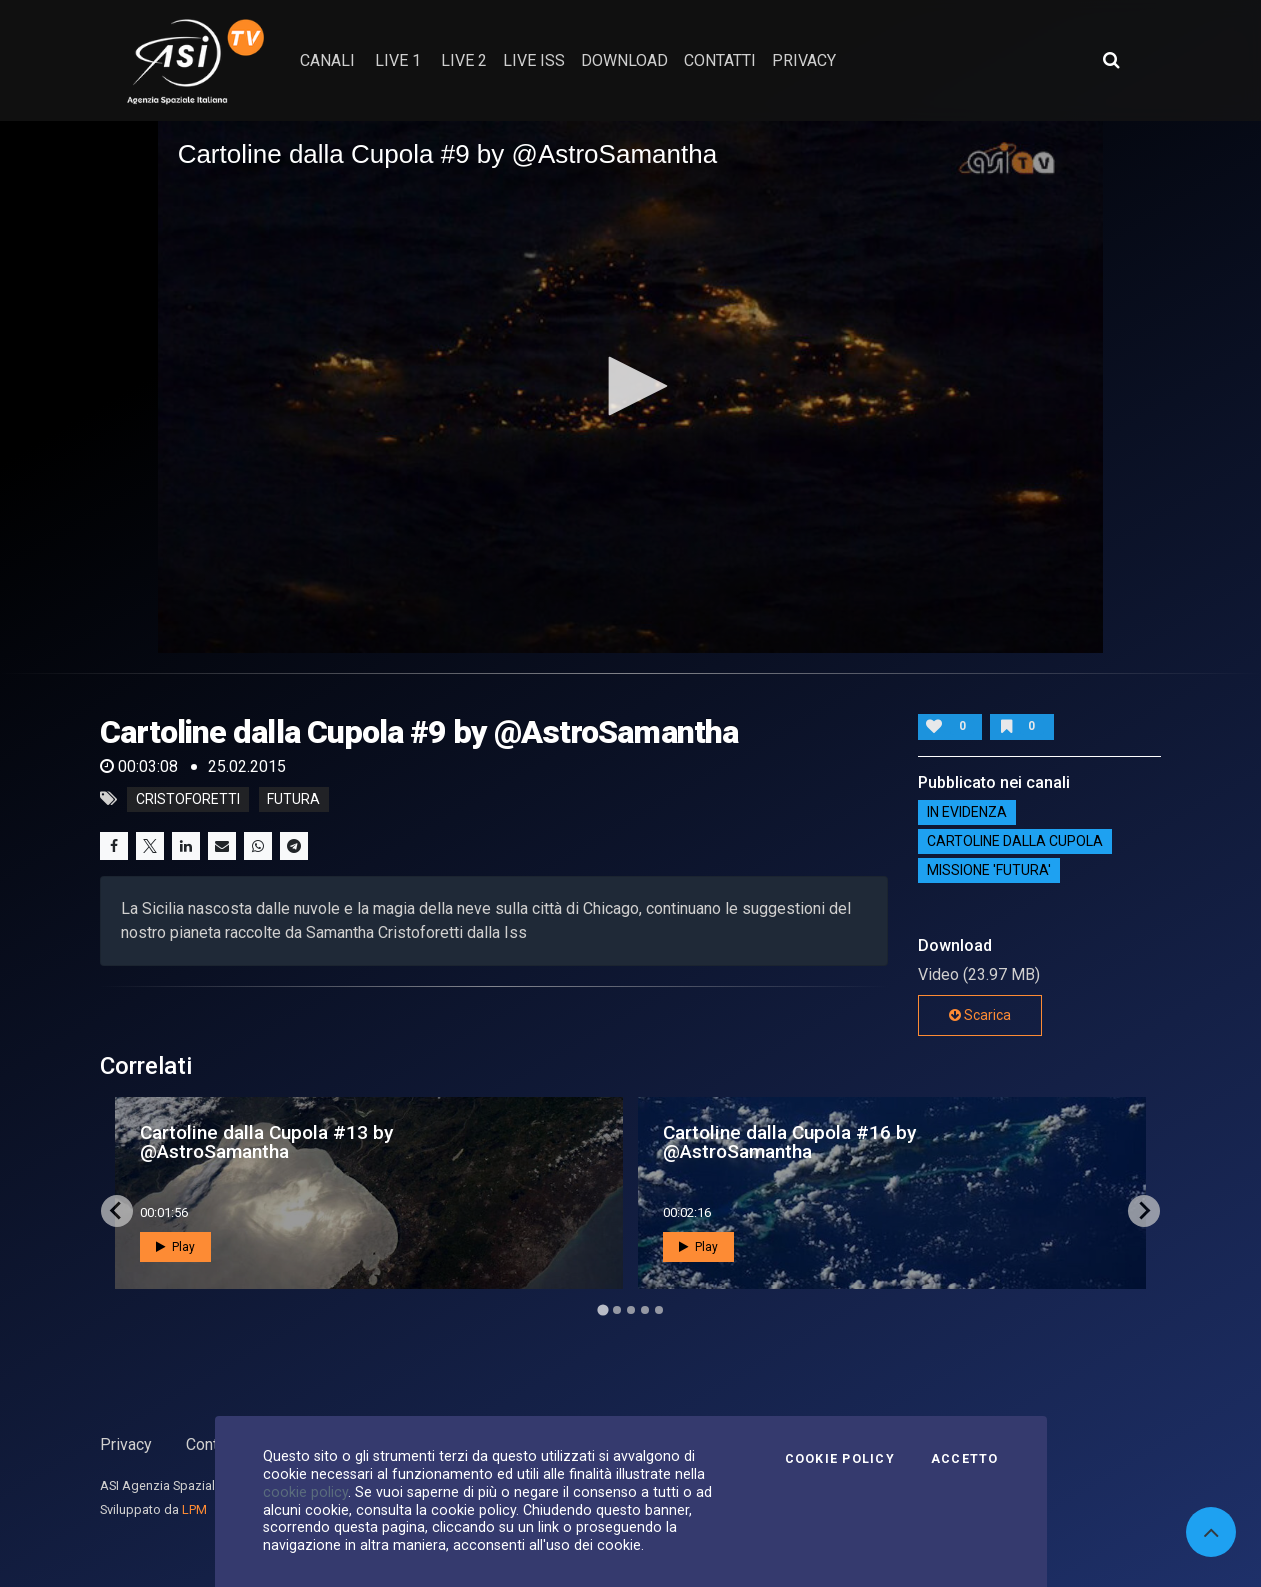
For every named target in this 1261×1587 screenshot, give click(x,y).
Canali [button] (327, 60)
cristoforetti (188, 799)
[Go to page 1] (602, 1309)
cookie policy (305, 1492)
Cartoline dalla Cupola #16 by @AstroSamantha (789, 1142)
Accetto (965, 1459)
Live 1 (398, 60)
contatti (720, 60)
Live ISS (534, 60)
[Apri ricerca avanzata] (1111, 60)
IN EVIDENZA (967, 813)
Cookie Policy (840, 1459)
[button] (631, 386)
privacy (804, 60)
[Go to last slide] (117, 1211)
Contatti (213, 1444)
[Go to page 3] (631, 1310)
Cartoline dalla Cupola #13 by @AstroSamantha (266, 1142)
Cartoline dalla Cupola (1015, 842)
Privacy (126, 1444)
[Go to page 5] (659, 1310)
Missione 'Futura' (989, 871)
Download (624, 60)
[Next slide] (1144, 1211)
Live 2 (464, 60)
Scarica (980, 1015)
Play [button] (175, 1247)
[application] (631, 387)
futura (293, 799)
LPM (194, 1509)
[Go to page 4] (645, 1310)
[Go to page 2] (617, 1310)
